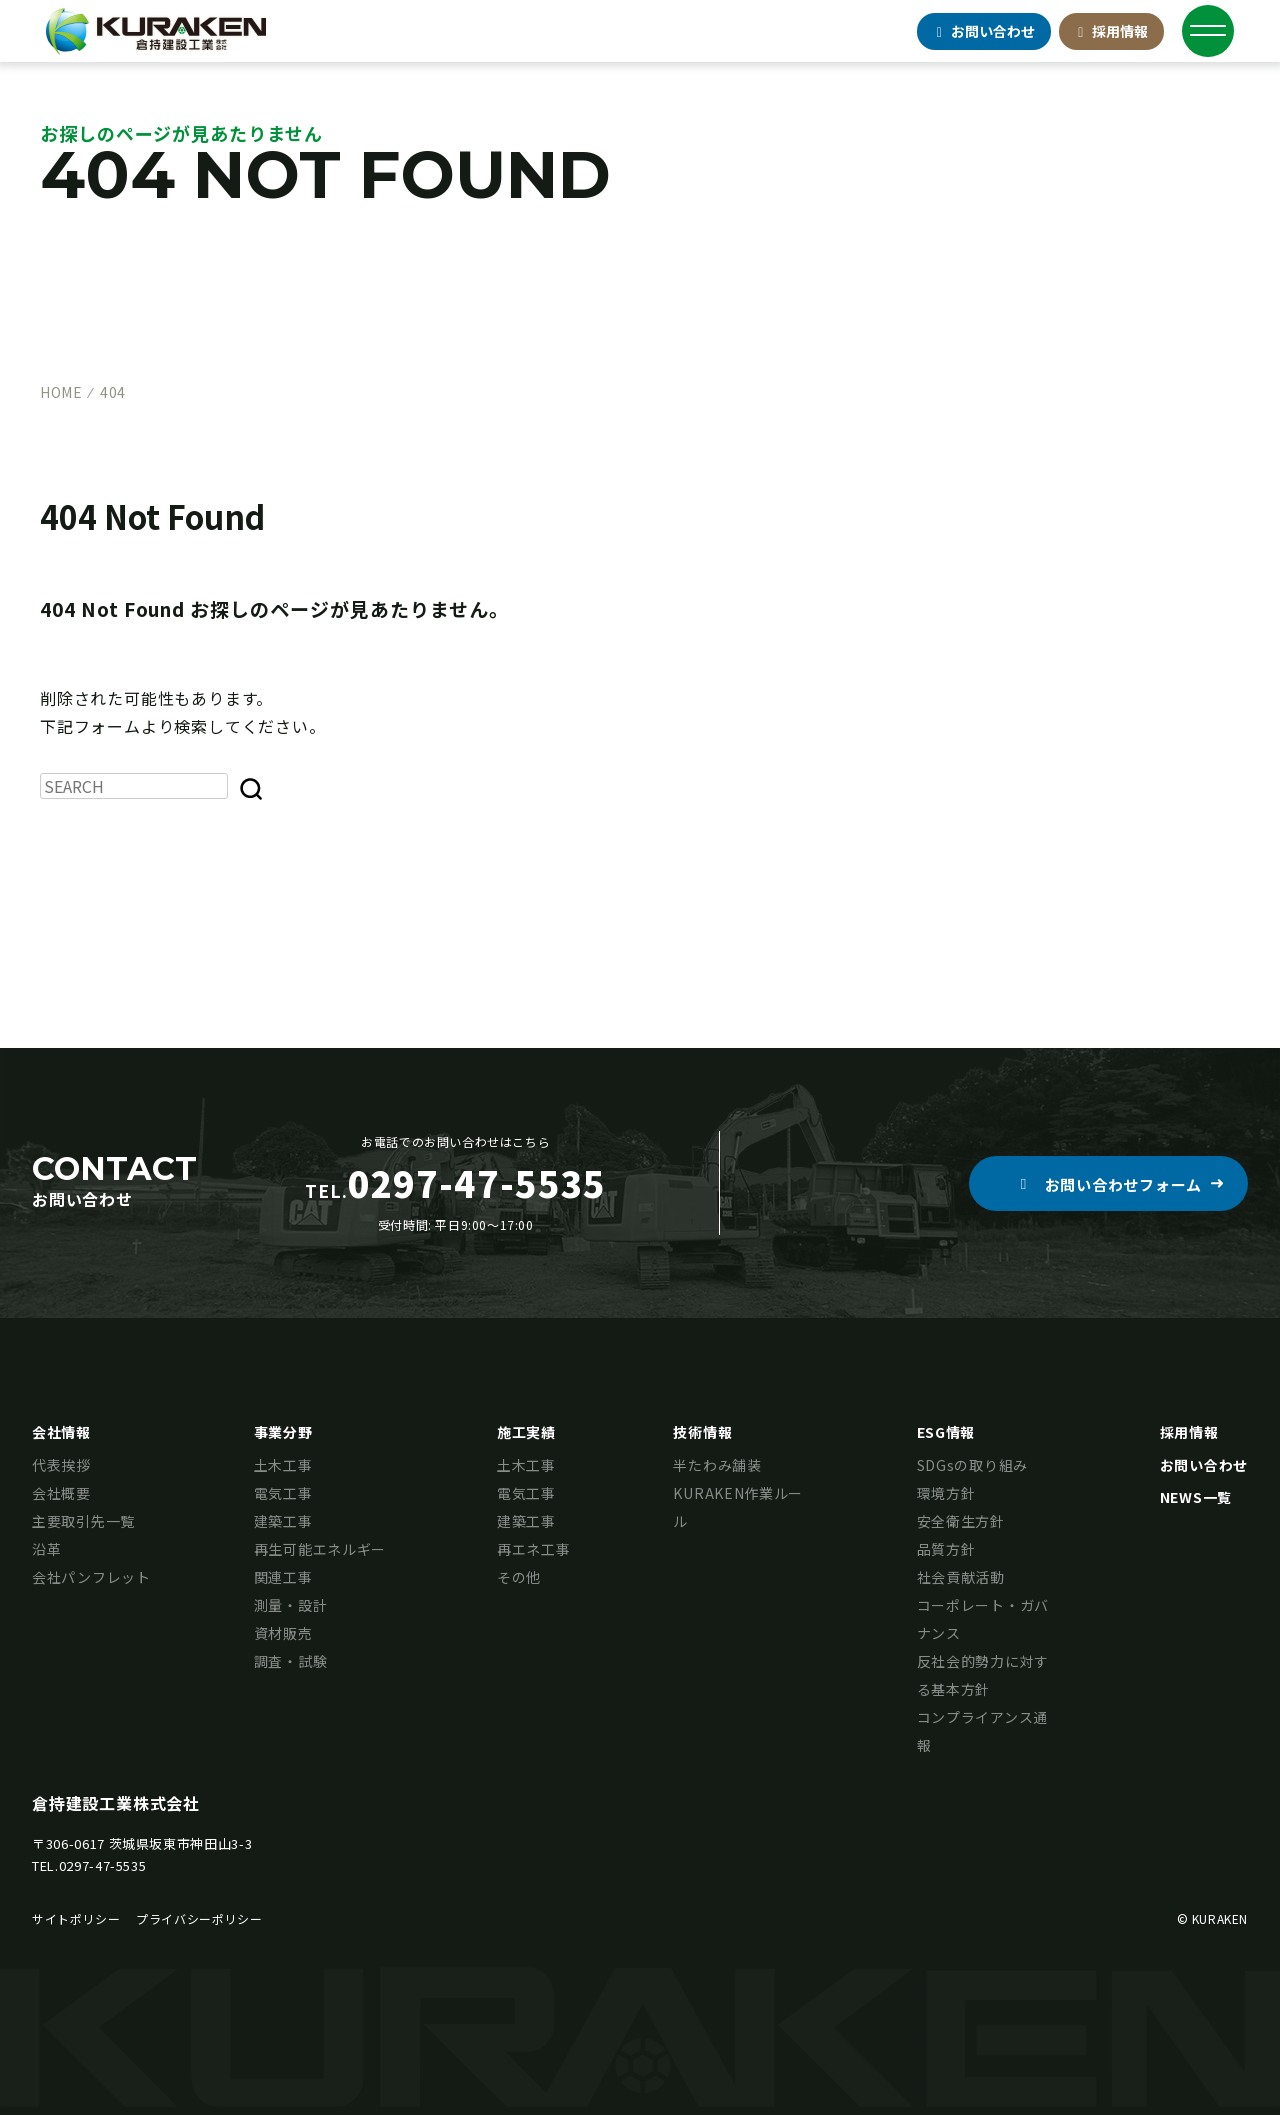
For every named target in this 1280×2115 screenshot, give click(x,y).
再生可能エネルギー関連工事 (320, 1563)
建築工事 (283, 1521)
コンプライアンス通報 (982, 1731)
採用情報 (1112, 31)
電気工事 (283, 1493)
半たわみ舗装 (717, 1465)
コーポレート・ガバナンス (983, 1619)
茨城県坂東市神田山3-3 (181, 1843)
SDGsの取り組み (972, 1465)
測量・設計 (291, 1605)
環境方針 (946, 1493)
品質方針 (946, 1549)
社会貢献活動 (961, 1577)
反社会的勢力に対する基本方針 (983, 1675)
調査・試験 (291, 1661)
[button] (1108, 1183)
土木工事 (283, 1465)
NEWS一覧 (1196, 1497)
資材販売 (283, 1633)
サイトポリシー (76, 1918)
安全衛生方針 (961, 1521)
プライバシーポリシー (199, 1918)
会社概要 (61, 1493)
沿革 (46, 1549)
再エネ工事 (534, 1549)
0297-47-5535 (103, 1865)
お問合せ (984, 31)
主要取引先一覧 (83, 1521)
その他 (519, 1577)
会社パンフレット (91, 1577)
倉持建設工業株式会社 (116, 1803)
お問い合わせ (1204, 1465)
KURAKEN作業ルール (738, 1507)
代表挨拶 (61, 1465)
